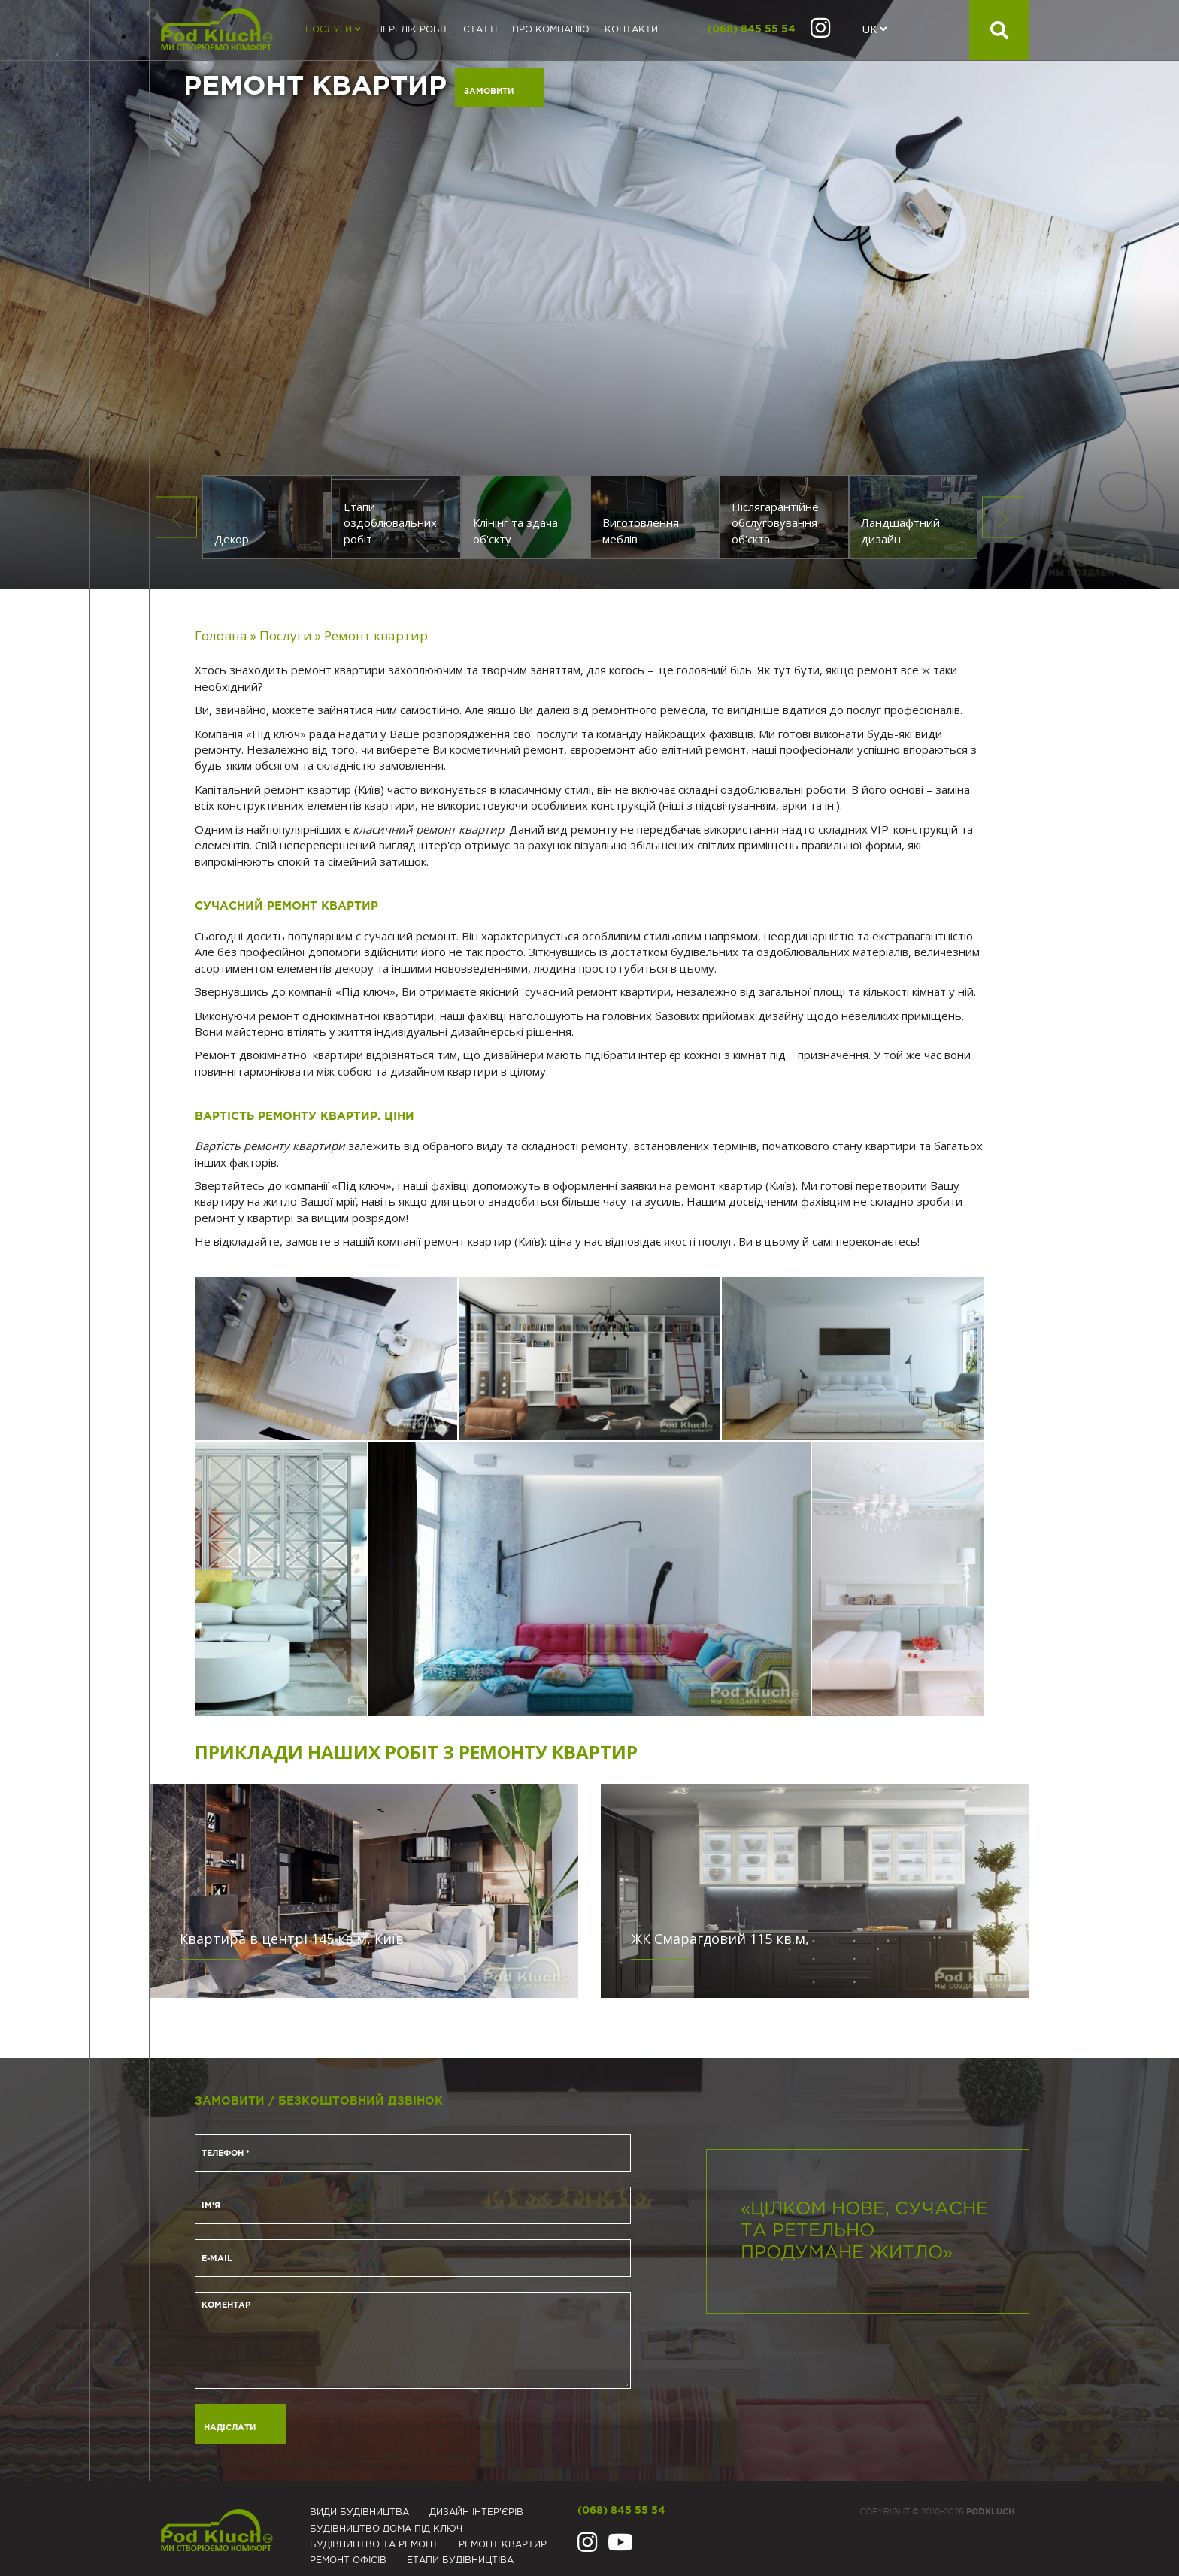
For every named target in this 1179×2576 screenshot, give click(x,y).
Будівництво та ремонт (374, 2545)
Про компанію (551, 30)
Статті (480, 30)
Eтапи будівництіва (460, 2560)
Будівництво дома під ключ (386, 2529)
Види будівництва (359, 2512)
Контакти (631, 30)
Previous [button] (176, 517)
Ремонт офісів (348, 2560)
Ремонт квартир (503, 2545)
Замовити (489, 91)
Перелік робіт (412, 30)
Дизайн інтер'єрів (476, 2512)
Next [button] (1002, 517)
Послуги (333, 30)
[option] (589, 294)
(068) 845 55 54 (752, 29)
